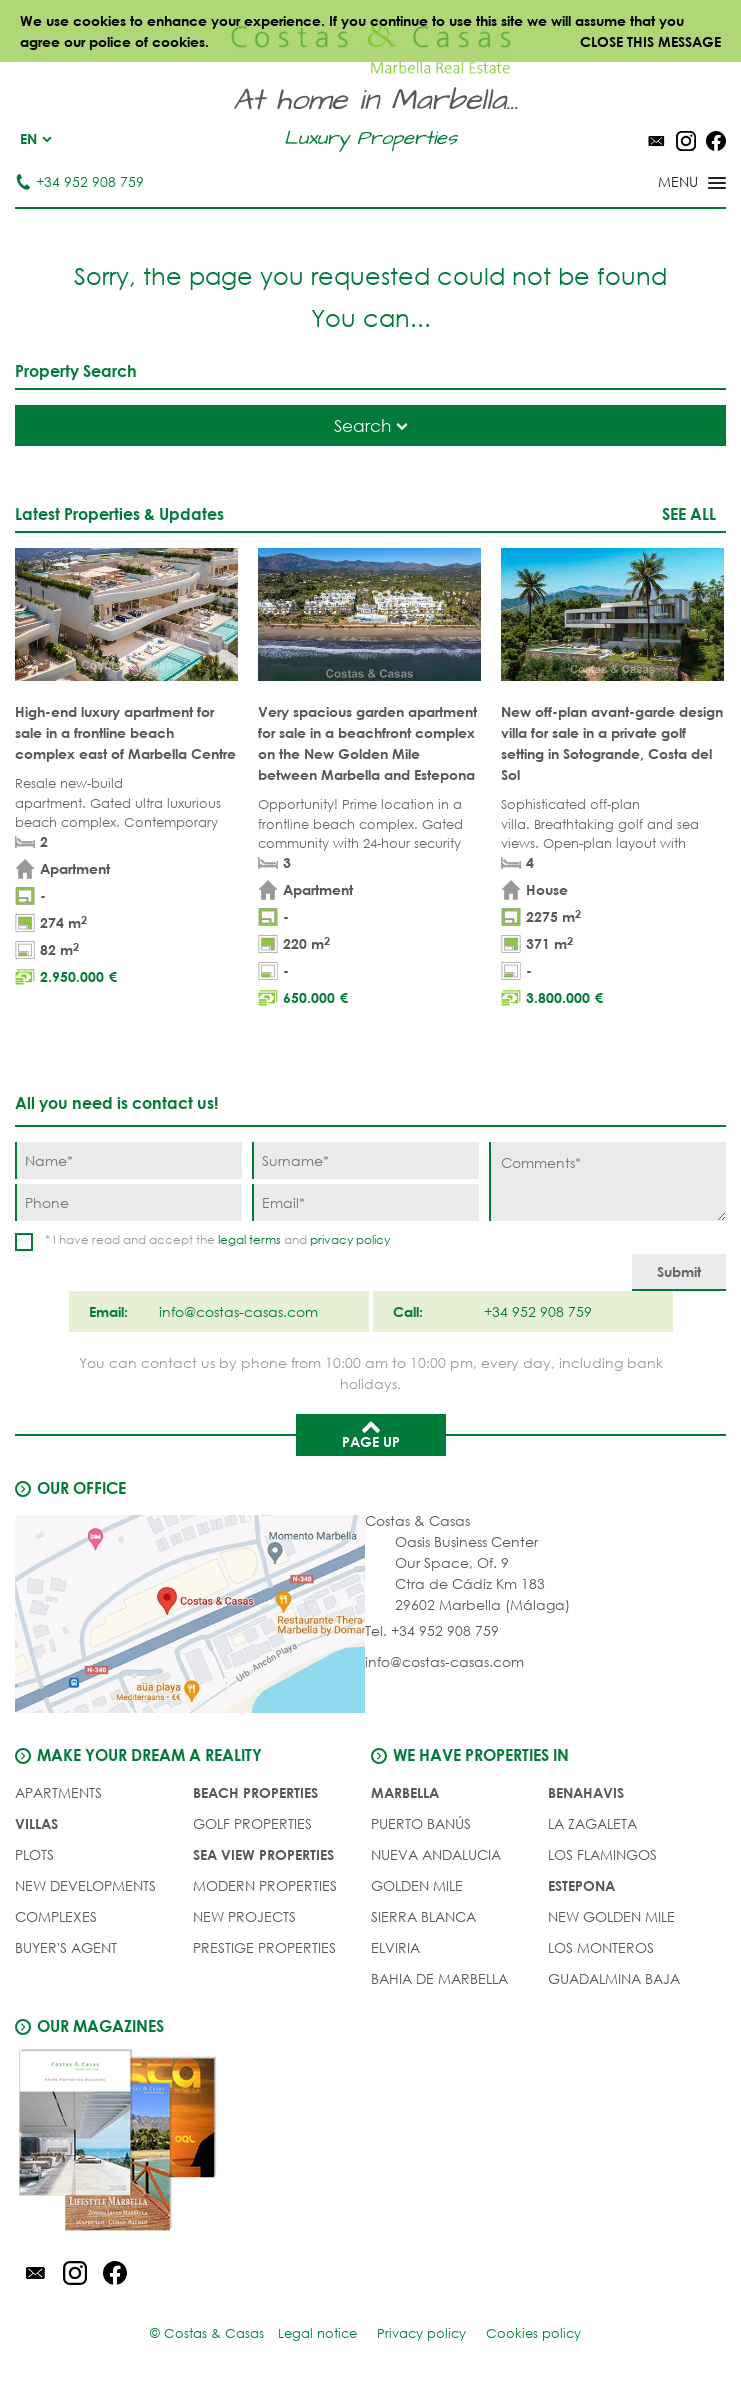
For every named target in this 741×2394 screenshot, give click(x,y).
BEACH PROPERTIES (255, 1792)
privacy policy (350, 1239)
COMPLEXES (56, 1916)
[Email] (365, 1202)
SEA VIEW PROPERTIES (263, 1854)
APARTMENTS (58, 1792)
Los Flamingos (602, 1854)
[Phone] (128, 1202)
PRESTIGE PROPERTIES (264, 1947)
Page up (371, 1433)
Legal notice (317, 2333)
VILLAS (36, 1823)
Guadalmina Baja (614, 1978)
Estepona (581, 1885)
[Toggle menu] (666, 184)
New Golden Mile (611, 1916)
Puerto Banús (421, 1823)
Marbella (405, 1792)
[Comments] (607, 1181)
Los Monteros (601, 1947)
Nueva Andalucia (436, 1854)
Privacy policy (421, 2333)
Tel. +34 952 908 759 (432, 1630)
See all (689, 513)
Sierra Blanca (423, 1916)
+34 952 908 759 (79, 181)
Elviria (395, 1947)
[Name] (128, 1160)
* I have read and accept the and (217, 1239)
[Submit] (679, 1272)
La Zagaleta (592, 1823)
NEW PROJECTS (244, 1916)
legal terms (249, 1239)
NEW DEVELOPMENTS (85, 1885)
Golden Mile (417, 1885)
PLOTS (34, 1854)
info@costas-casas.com (444, 1661)
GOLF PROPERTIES (252, 1823)
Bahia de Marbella (439, 1978)
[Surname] (365, 1160)
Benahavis (586, 1792)
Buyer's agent (66, 1947)
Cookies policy (533, 2333)
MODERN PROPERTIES (265, 1885)
